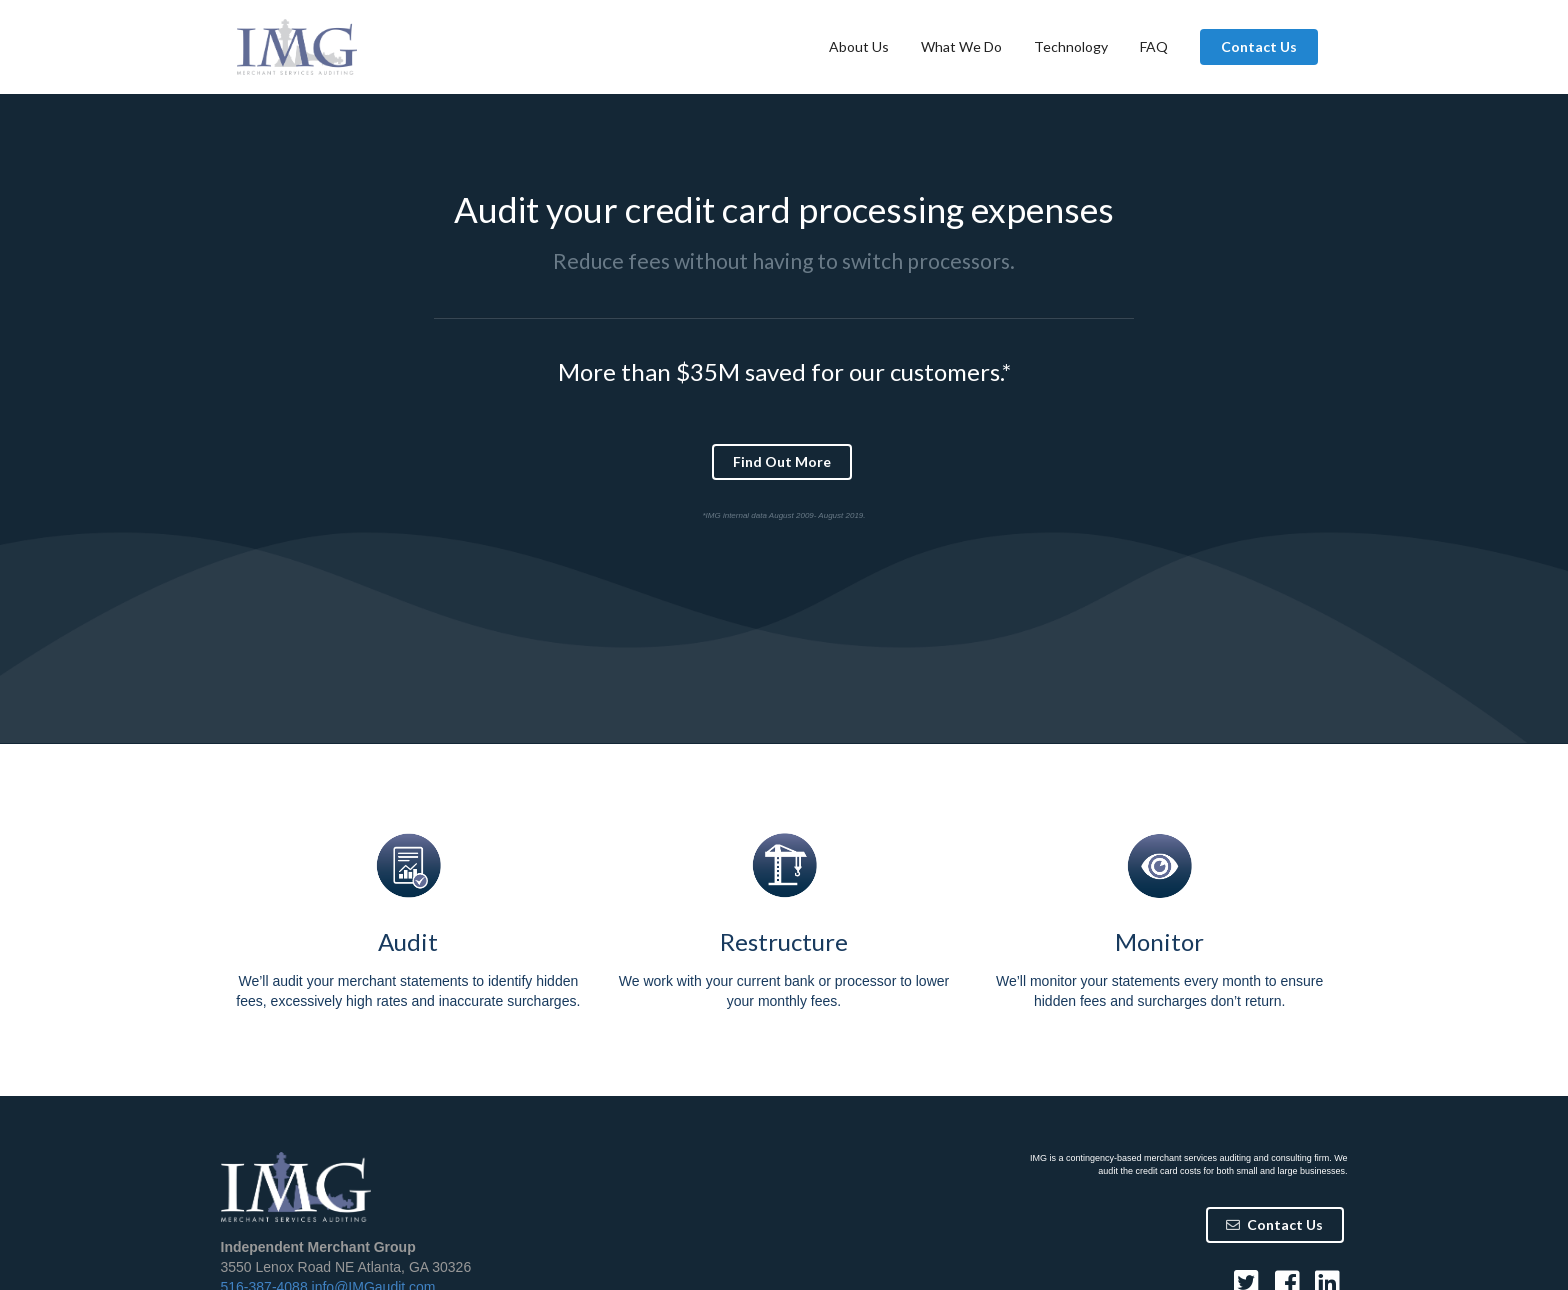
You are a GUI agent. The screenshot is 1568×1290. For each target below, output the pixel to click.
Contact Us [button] (1259, 46)
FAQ (1154, 46)
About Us (859, 46)
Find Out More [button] (782, 461)
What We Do (961, 46)
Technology (1071, 46)
